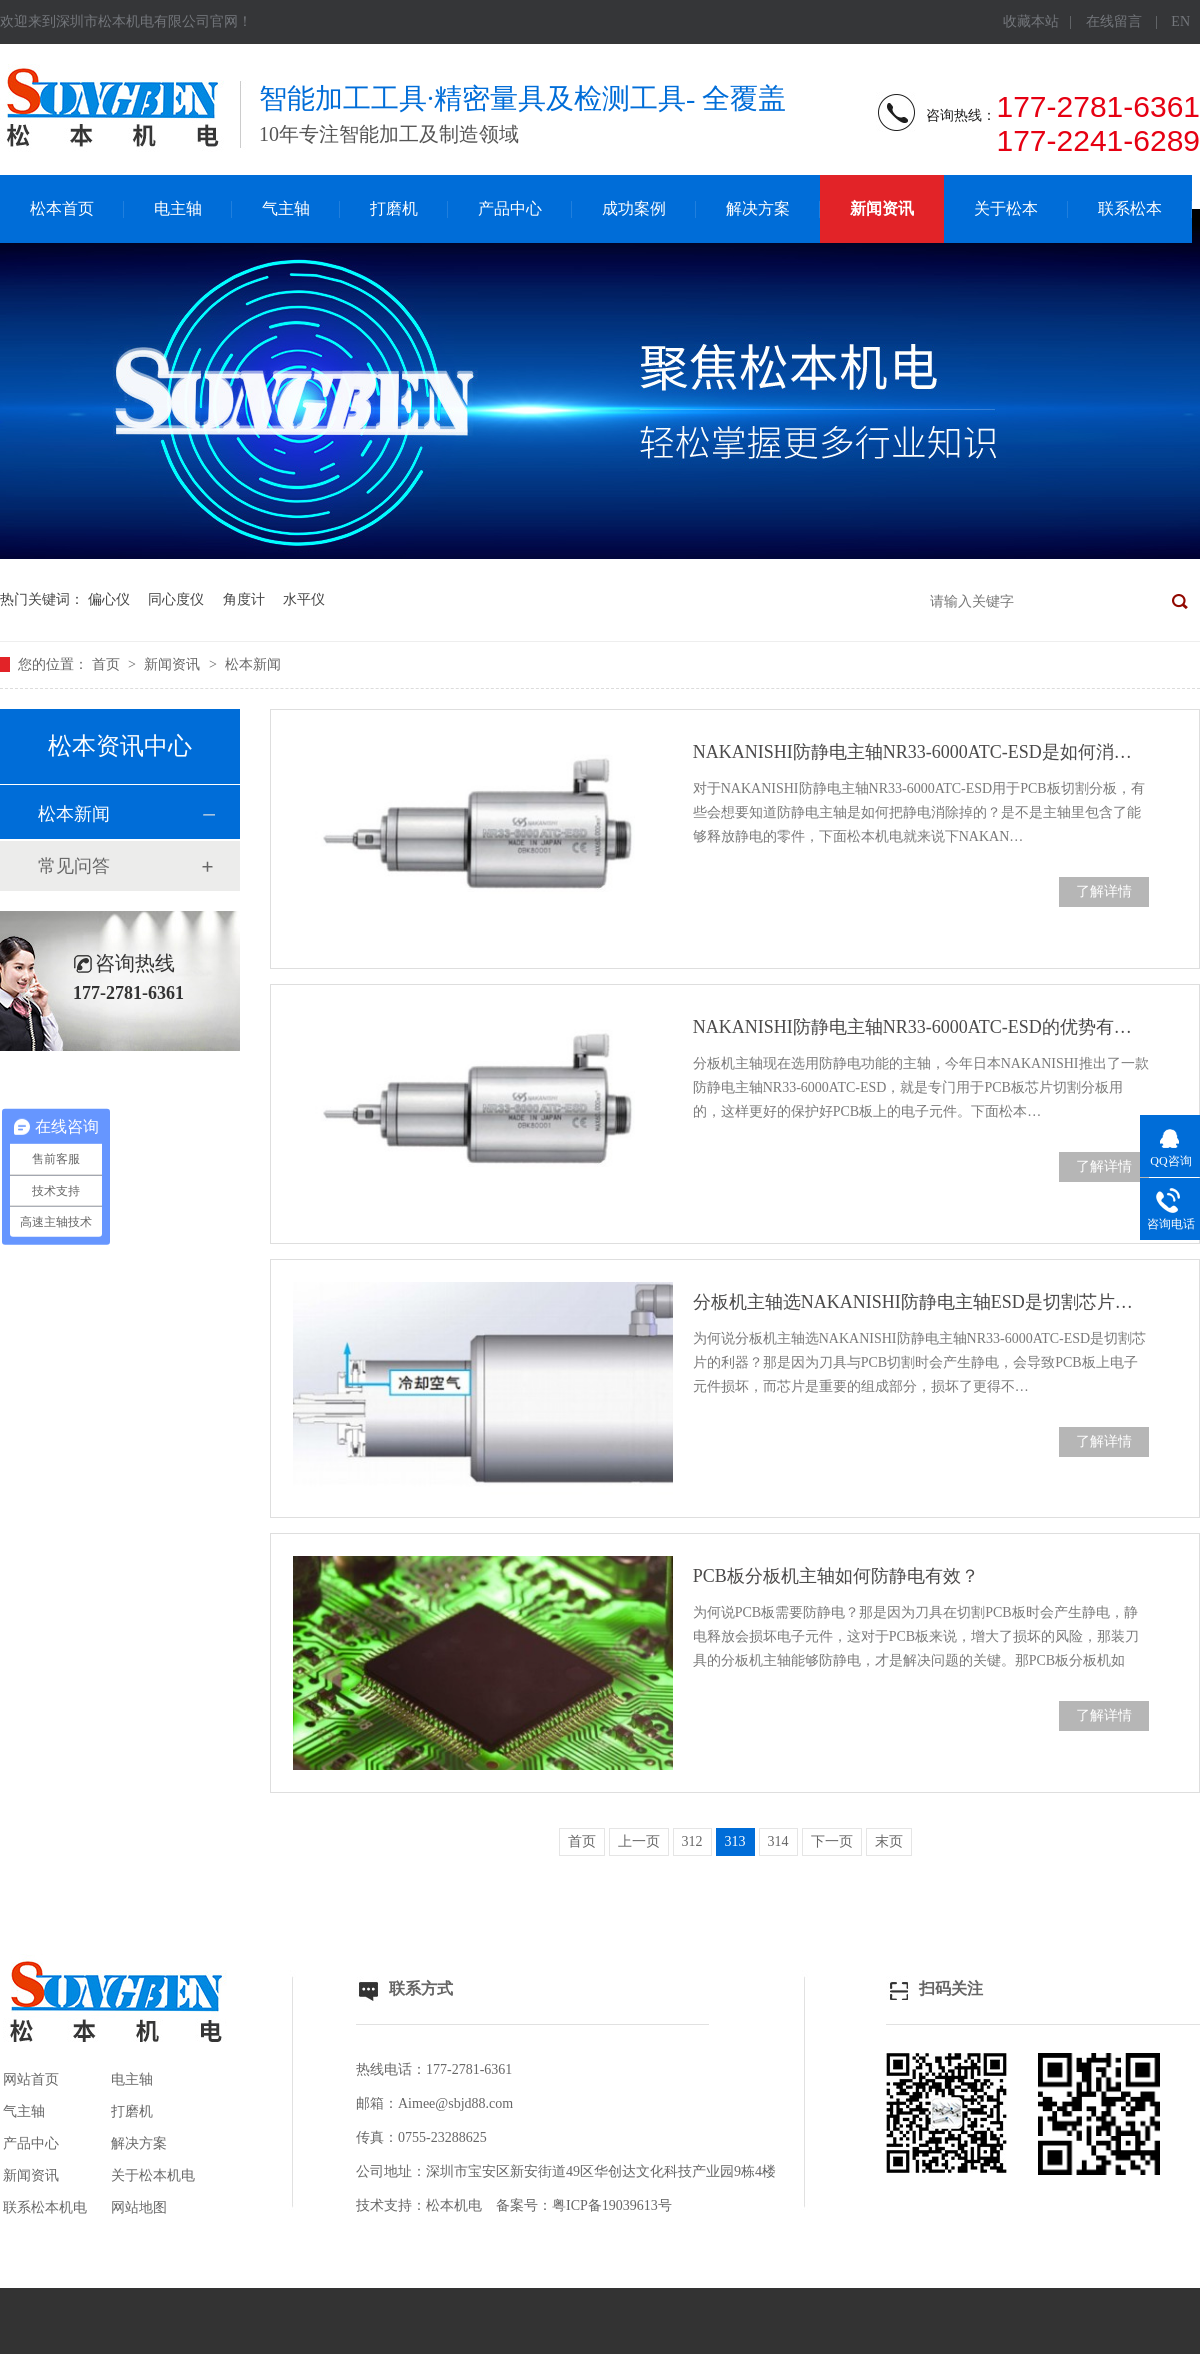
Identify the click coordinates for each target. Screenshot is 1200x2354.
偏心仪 (109, 599)
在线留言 (1114, 21)
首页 (108, 664)
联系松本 (1130, 208)
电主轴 (178, 208)
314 (778, 1841)
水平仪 (304, 599)
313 (735, 1841)
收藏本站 (1031, 21)
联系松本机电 (45, 2207)
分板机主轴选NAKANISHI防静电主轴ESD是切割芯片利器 (921, 1302)
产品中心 (510, 208)
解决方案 (758, 208)
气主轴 (286, 208)
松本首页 (62, 208)
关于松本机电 (153, 2175)
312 (692, 1841)
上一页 (639, 1841)
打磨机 (394, 208)
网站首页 (31, 2079)
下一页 (832, 1841)
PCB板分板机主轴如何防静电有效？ (836, 1576)
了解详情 (1104, 891)
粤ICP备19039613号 (612, 2205)
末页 (889, 1841)
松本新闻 (253, 664)
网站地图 (139, 2207)
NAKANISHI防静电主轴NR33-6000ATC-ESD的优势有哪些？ (921, 1027)
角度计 (244, 599)
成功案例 (634, 208)
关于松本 (1006, 208)
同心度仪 (176, 599)
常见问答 (74, 866)
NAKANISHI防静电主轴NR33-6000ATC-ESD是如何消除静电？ (921, 752)
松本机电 (454, 2205)
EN (1180, 21)
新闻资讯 (882, 208)
